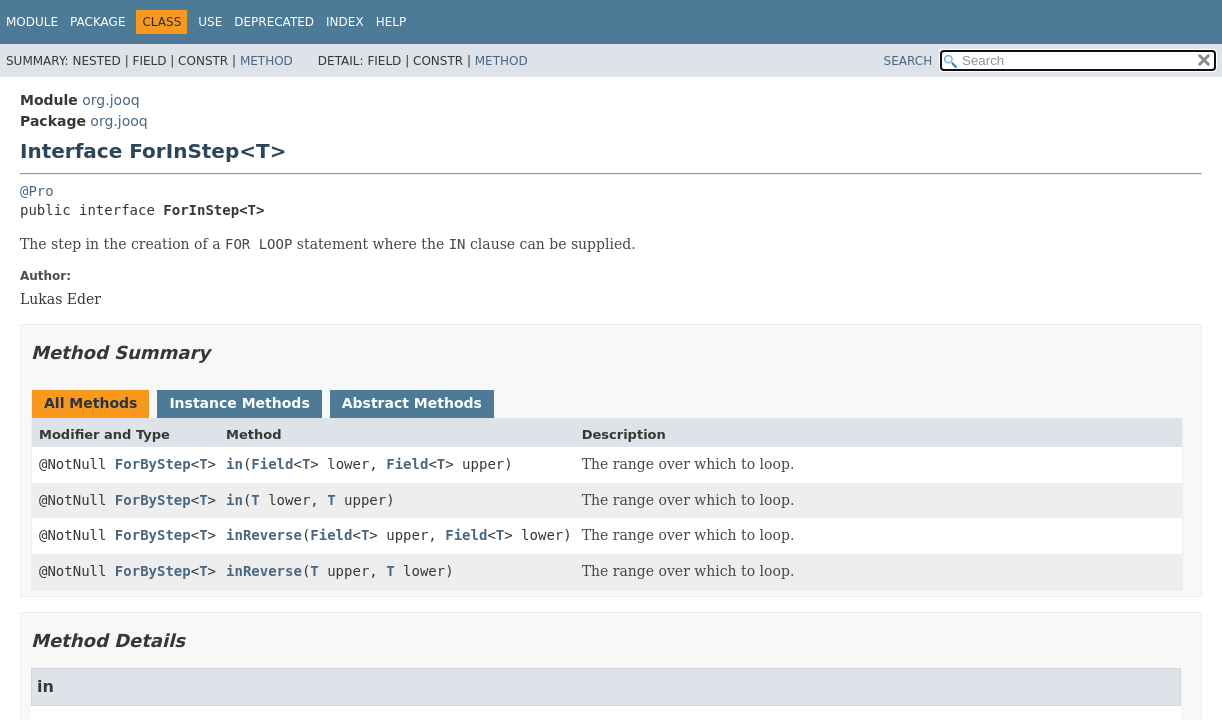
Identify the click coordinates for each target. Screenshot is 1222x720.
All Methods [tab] (90, 403)
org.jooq (110, 100)
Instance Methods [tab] (239, 403)
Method (266, 61)
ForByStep (153, 464)
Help (391, 22)
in (234, 464)
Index (345, 22)
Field (272, 464)
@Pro (37, 191)
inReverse (264, 535)
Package (97, 22)
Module (32, 22)
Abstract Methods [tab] (412, 403)
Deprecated (274, 22)
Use (210, 22)
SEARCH (908, 61)
